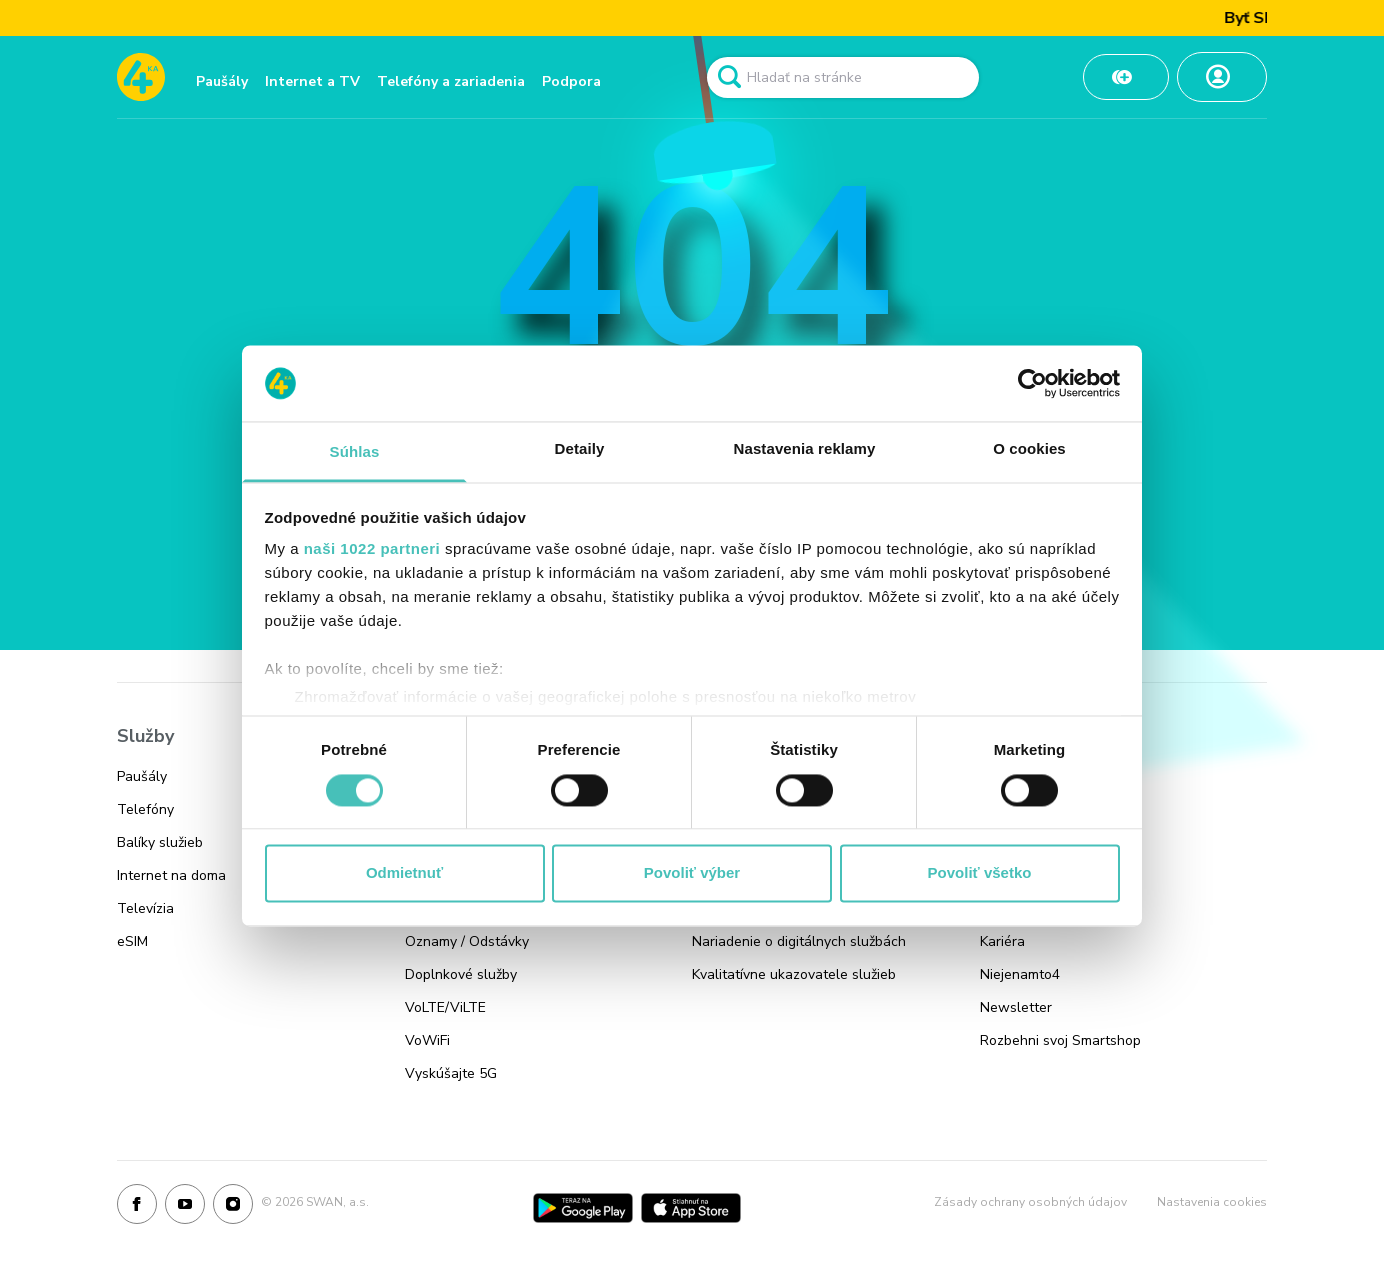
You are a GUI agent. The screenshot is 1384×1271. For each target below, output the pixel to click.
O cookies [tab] (1029, 449)
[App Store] (691, 1208)
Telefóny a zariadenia (451, 81)
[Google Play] (583, 1208)
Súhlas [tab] (355, 452)
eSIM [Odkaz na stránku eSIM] (132, 941)
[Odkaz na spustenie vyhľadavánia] (729, 77)
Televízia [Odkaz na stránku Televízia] (145, 908)
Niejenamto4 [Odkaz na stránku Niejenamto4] (1020, 974)
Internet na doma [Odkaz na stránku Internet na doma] (171, 875)
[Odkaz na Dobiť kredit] (1126, 77)
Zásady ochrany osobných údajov (1030, 1202)
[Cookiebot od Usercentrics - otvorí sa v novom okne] (1032, 383)
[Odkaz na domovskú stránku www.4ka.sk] (141, 77)
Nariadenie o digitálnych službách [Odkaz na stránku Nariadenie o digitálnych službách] (799, 941)
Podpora (571, 81)
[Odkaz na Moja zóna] (1222, 77)
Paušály (222, 81)
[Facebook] (137, 1208)
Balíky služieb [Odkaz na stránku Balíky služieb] (160, 842)
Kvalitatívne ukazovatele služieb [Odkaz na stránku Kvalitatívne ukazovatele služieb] (794, 974)
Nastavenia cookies (1212, 1202)
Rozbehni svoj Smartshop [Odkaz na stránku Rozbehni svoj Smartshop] (1060, 1040)
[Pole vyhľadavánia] (843, 77)
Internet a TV (312, 81)
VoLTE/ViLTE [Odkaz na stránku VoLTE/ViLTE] (445, 1007)
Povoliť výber (692, 873)
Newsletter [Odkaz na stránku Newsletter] (1016, 1007)
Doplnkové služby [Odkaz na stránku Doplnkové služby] (461, 974)
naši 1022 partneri (372, 549)
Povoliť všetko (980, 873)
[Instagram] (233, 1208)
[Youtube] (185, 1208)
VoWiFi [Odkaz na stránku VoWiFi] (427, 1040)
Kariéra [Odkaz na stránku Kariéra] (1002, 941)
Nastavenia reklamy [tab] (805, 449)
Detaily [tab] (580, 449)
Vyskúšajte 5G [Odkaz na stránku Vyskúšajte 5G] (451, 1073)
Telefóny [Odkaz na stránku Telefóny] (145, 809)
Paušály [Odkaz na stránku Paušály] (142, 776)
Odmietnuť (404, 873)
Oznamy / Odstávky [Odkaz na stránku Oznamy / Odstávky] (467, 941)
